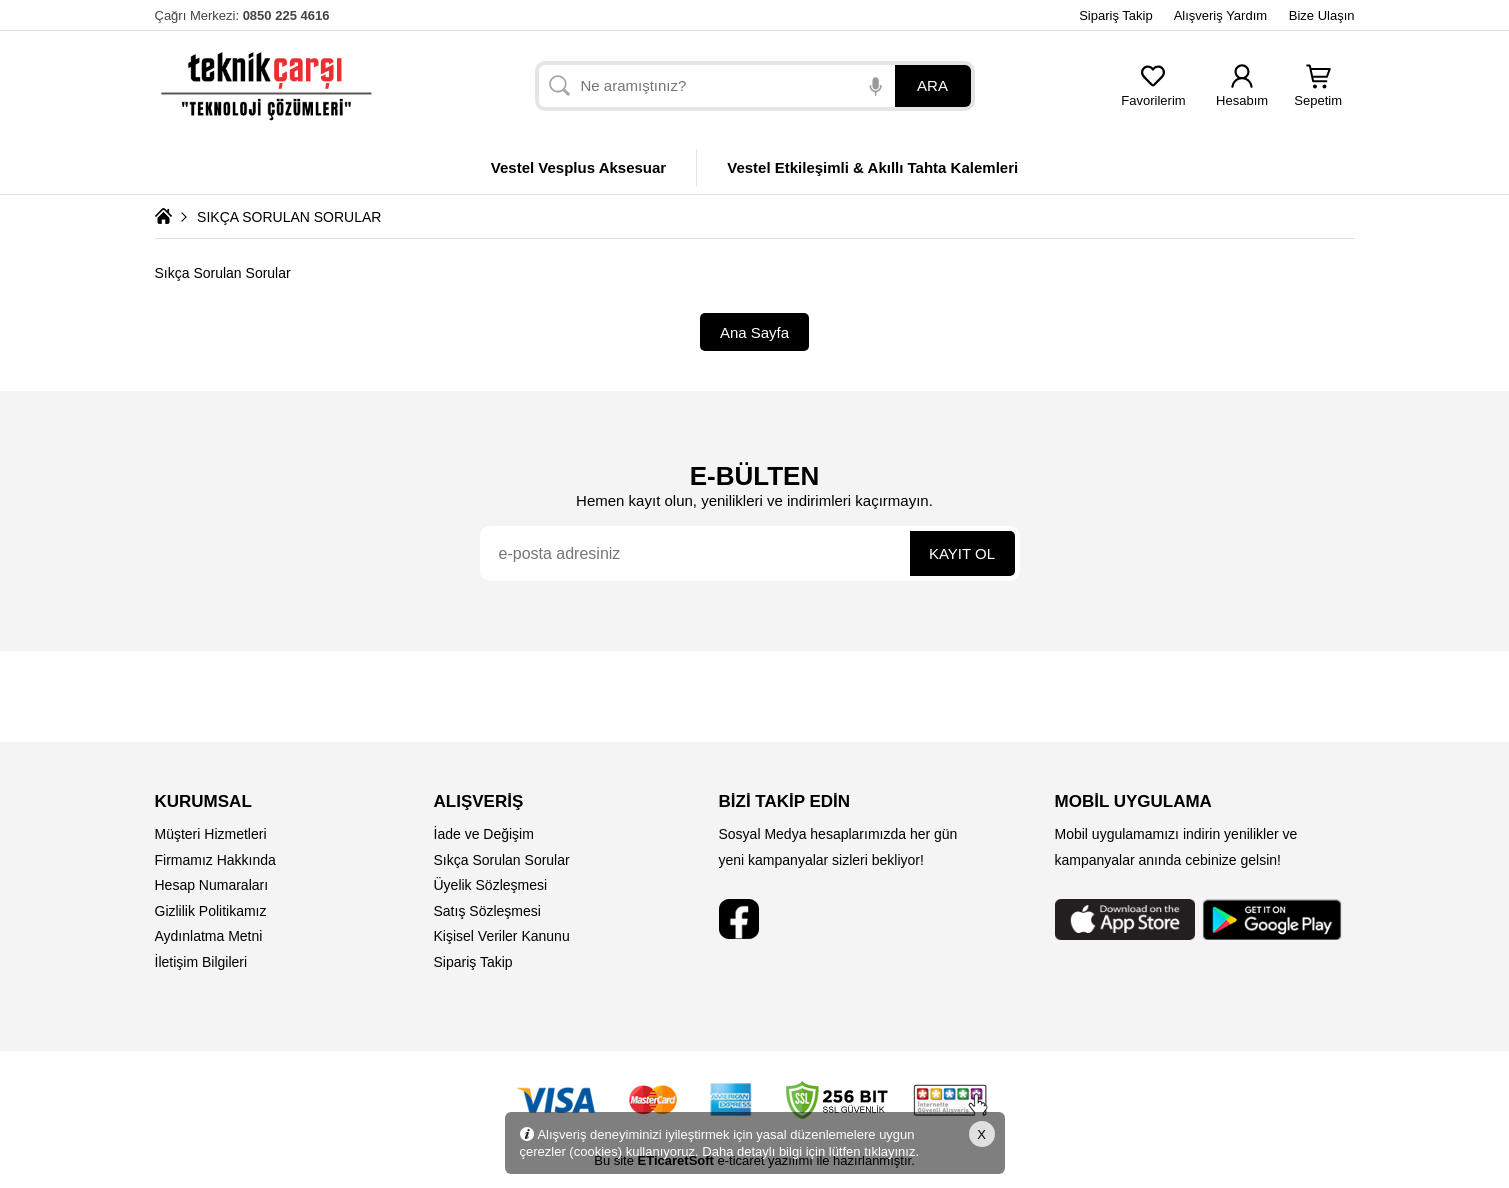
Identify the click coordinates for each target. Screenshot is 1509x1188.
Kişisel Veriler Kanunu (502, 936)
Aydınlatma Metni (209, 936)
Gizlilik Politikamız (211, 911)
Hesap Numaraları (212, 885)
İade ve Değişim (484, 834)
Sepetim (1318, 94)
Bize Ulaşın (1322, 15)
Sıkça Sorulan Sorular (502, 860)
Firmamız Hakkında (215, 860)
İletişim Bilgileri (201, 962)
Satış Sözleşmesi (487, 911)
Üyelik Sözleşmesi (491, 885)
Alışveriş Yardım (1220, 15)
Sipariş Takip (1115, 15)
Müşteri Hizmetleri (211, 834)
